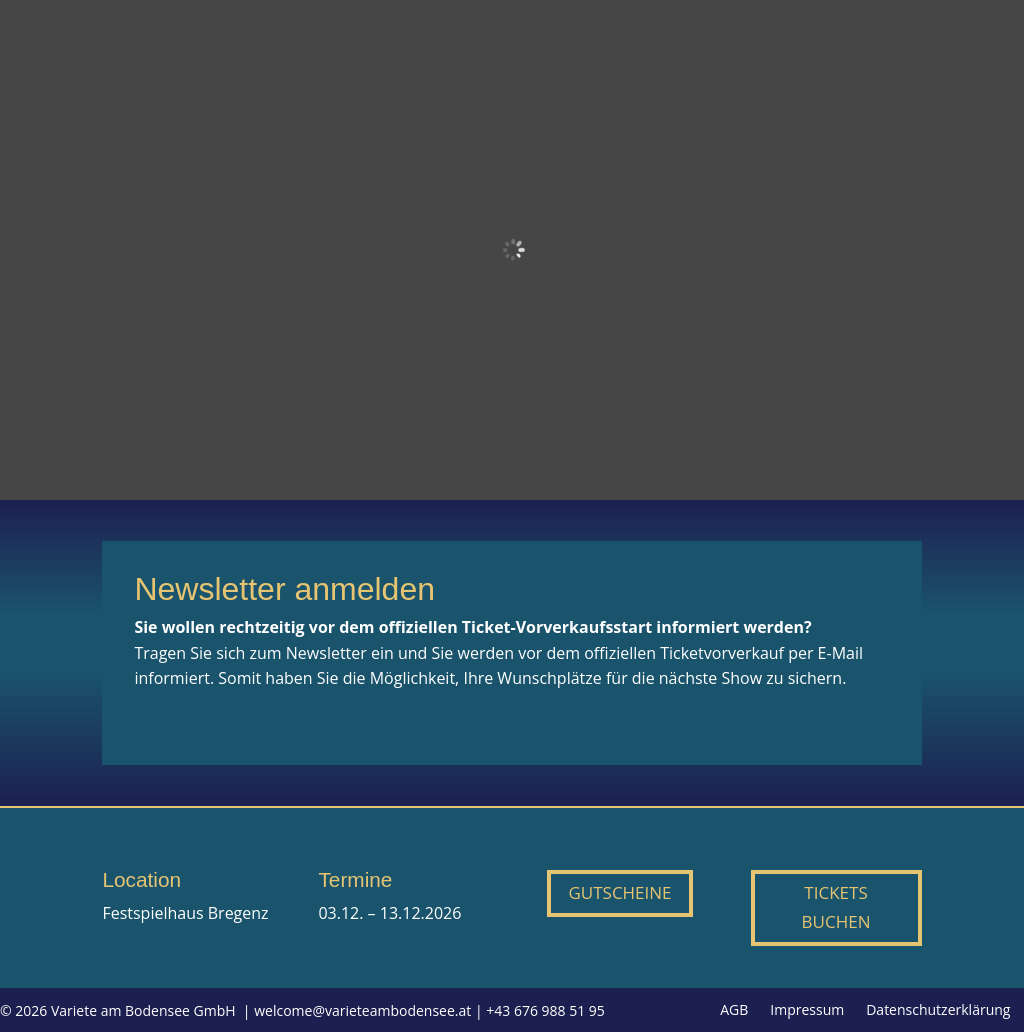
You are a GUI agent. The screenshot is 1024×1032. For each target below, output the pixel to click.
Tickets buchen (836, 907)
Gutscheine (619, 892)
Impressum (807, 1011)
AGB (734, 1011)
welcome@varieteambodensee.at (362, 1010)
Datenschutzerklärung (938, 1011)
